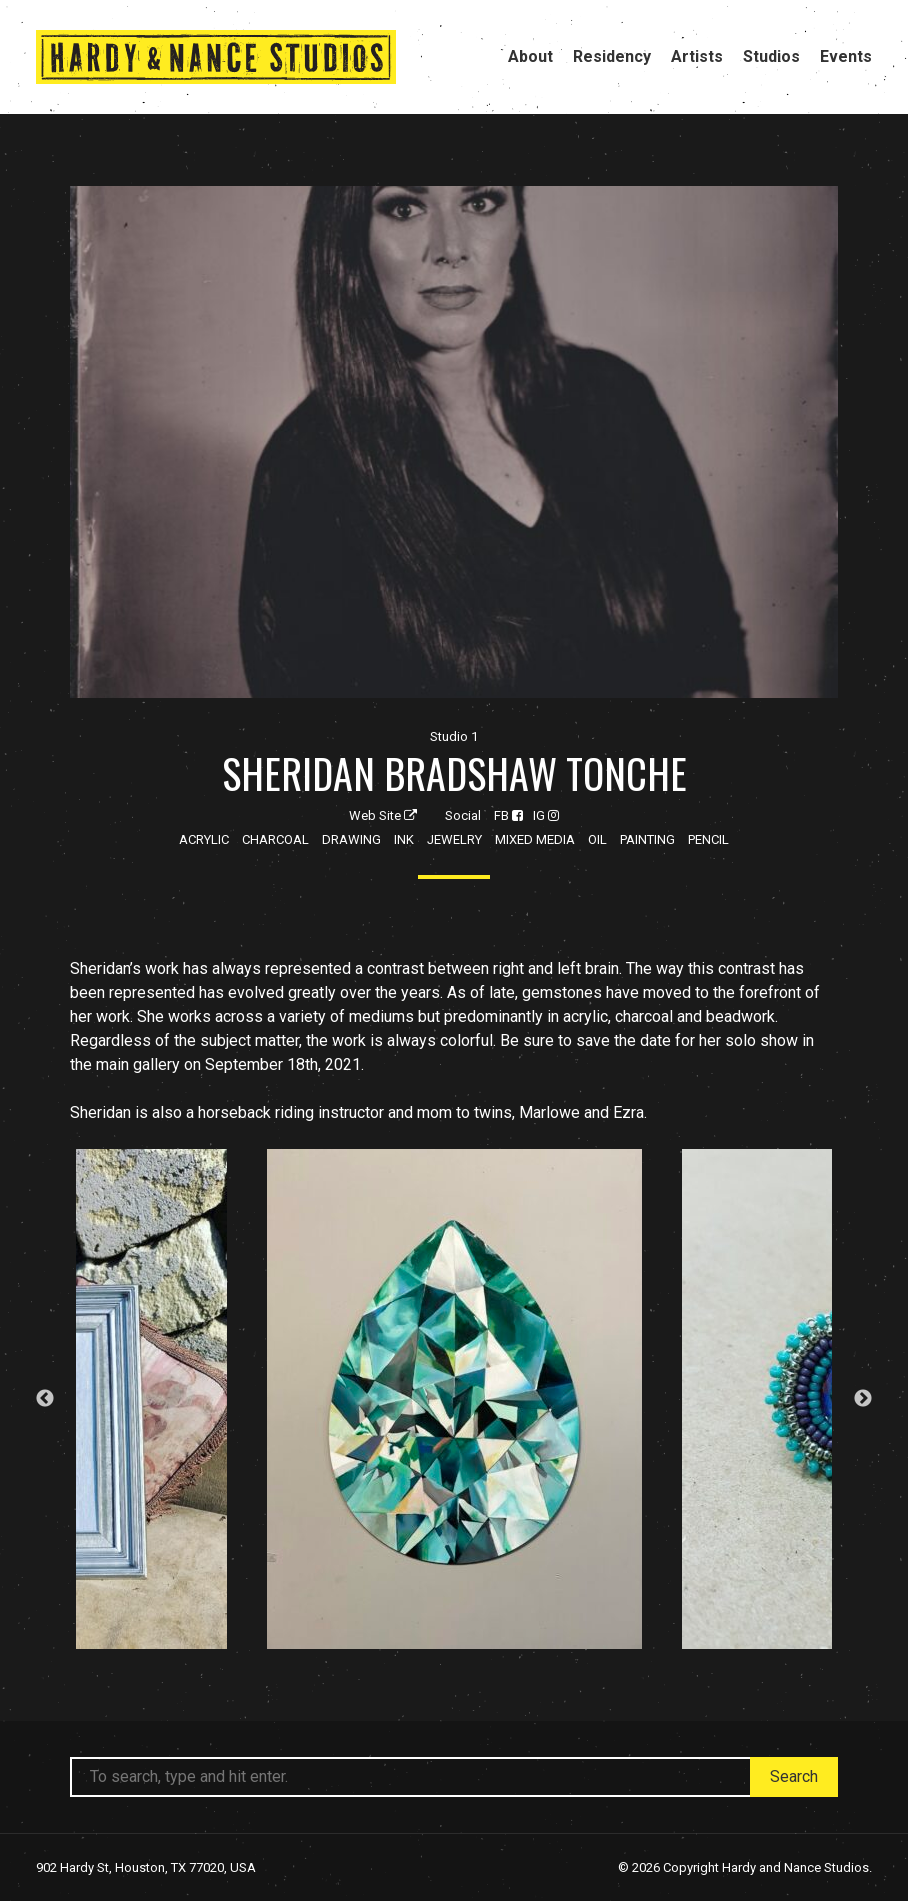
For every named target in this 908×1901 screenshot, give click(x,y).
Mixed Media (535, 839)
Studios (771, 56)
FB (508, 815)
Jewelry (454, 839)
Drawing (351, 839)
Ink (404, 839)
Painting (647, 839)
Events (846, 56)
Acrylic (204, 839)
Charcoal (275, 839)
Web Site (383, 815)
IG (546, 815)
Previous (45, 1399)
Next (863, 1399)
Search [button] (794, 1776)
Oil (597, 839)
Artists (697, 56)
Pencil (708, 839)
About (530, 56)
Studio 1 (454, 736)
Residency (612, 56)
